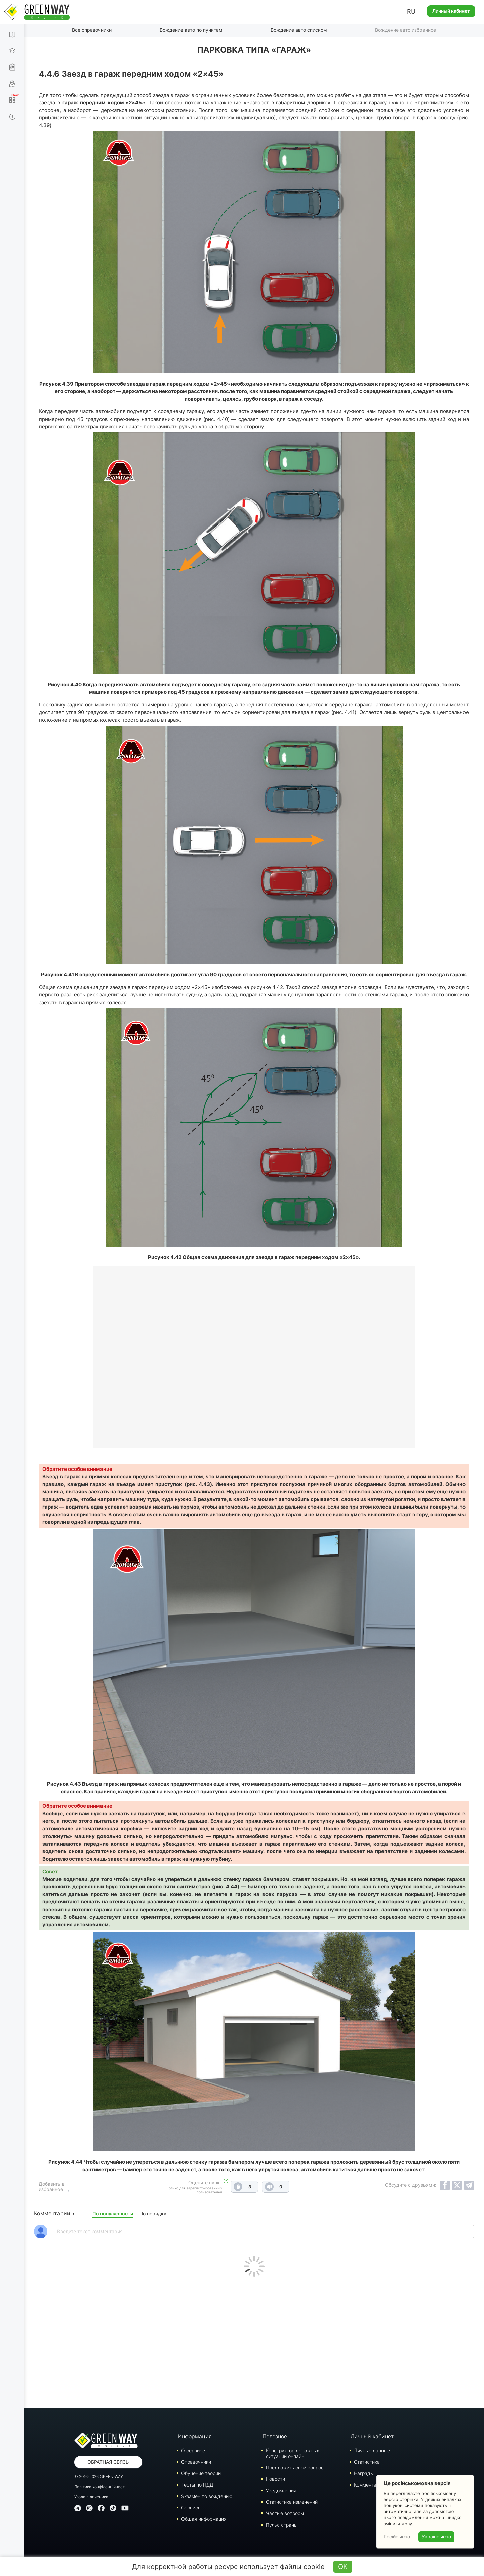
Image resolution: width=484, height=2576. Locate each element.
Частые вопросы (285, 2513)
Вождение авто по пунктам (191, 30)
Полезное (275, 2436)
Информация (195, 2436)
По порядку (152, 2213)
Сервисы (191, 2507)
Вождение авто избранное (405, 30)
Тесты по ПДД (197, 2484)
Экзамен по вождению (206, 2496)
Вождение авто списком (299, 30)
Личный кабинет (451, 11)
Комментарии (369, 2484)
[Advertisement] (254, 2340)
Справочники (196, 2461)
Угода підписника (91, 2496)
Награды (364, 2473)
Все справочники (92, 30)
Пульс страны (281, 2524)
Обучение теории (201, 2473)
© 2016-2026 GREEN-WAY (98, 2476)
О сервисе (193, 2450)
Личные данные (372, 2450)
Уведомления (281, 2490)
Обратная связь (108, 2461)
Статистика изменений (292, 2501)
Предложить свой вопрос (295, 2467)
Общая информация (204, 2518)
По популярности (112, 2213)
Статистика (367, 2461)
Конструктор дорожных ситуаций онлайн (292, 2453)
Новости (275, 2478)
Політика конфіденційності (100, 2486)
